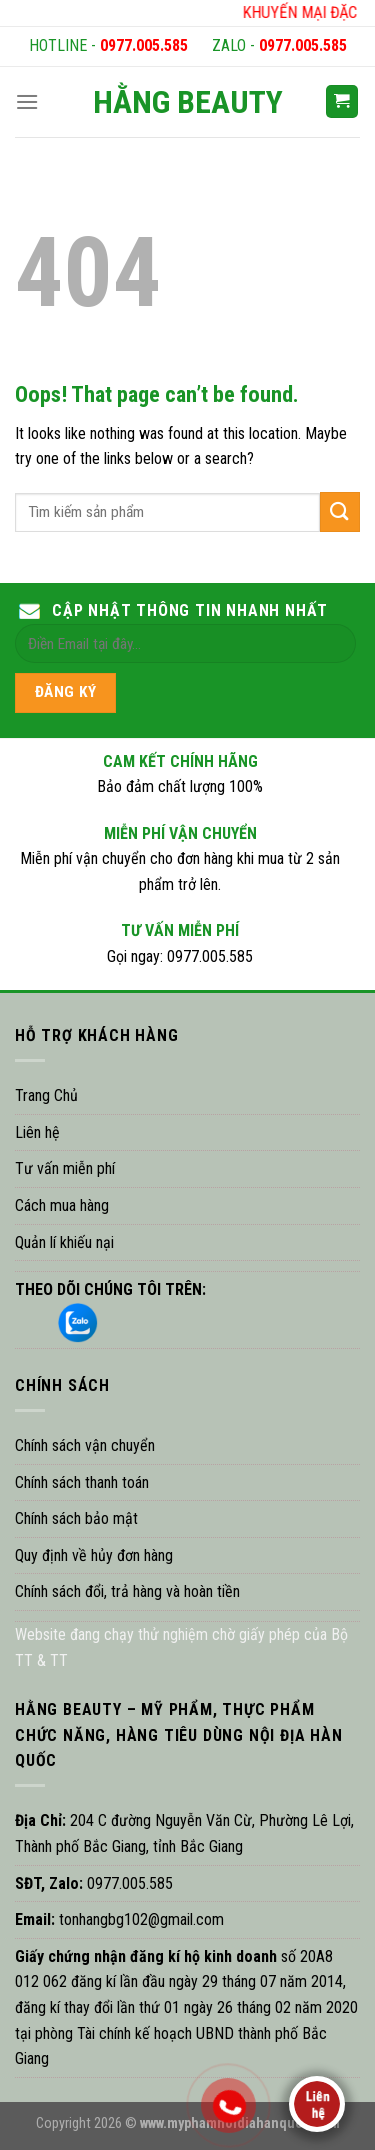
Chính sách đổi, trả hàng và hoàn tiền (127, 1591)
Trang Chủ (46, 1095)
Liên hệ (37, 1132)
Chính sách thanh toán (82, 1482)
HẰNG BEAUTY (188, 102)
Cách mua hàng (62, 1205)
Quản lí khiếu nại (64, 1242)
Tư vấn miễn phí (65, 1168)
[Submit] (340, 511)
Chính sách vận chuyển (85, 1445)
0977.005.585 (144, 45)
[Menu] (27, 101)
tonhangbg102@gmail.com (139, 1919)
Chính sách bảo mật (76, 1518)
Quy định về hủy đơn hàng (94, 1555)
